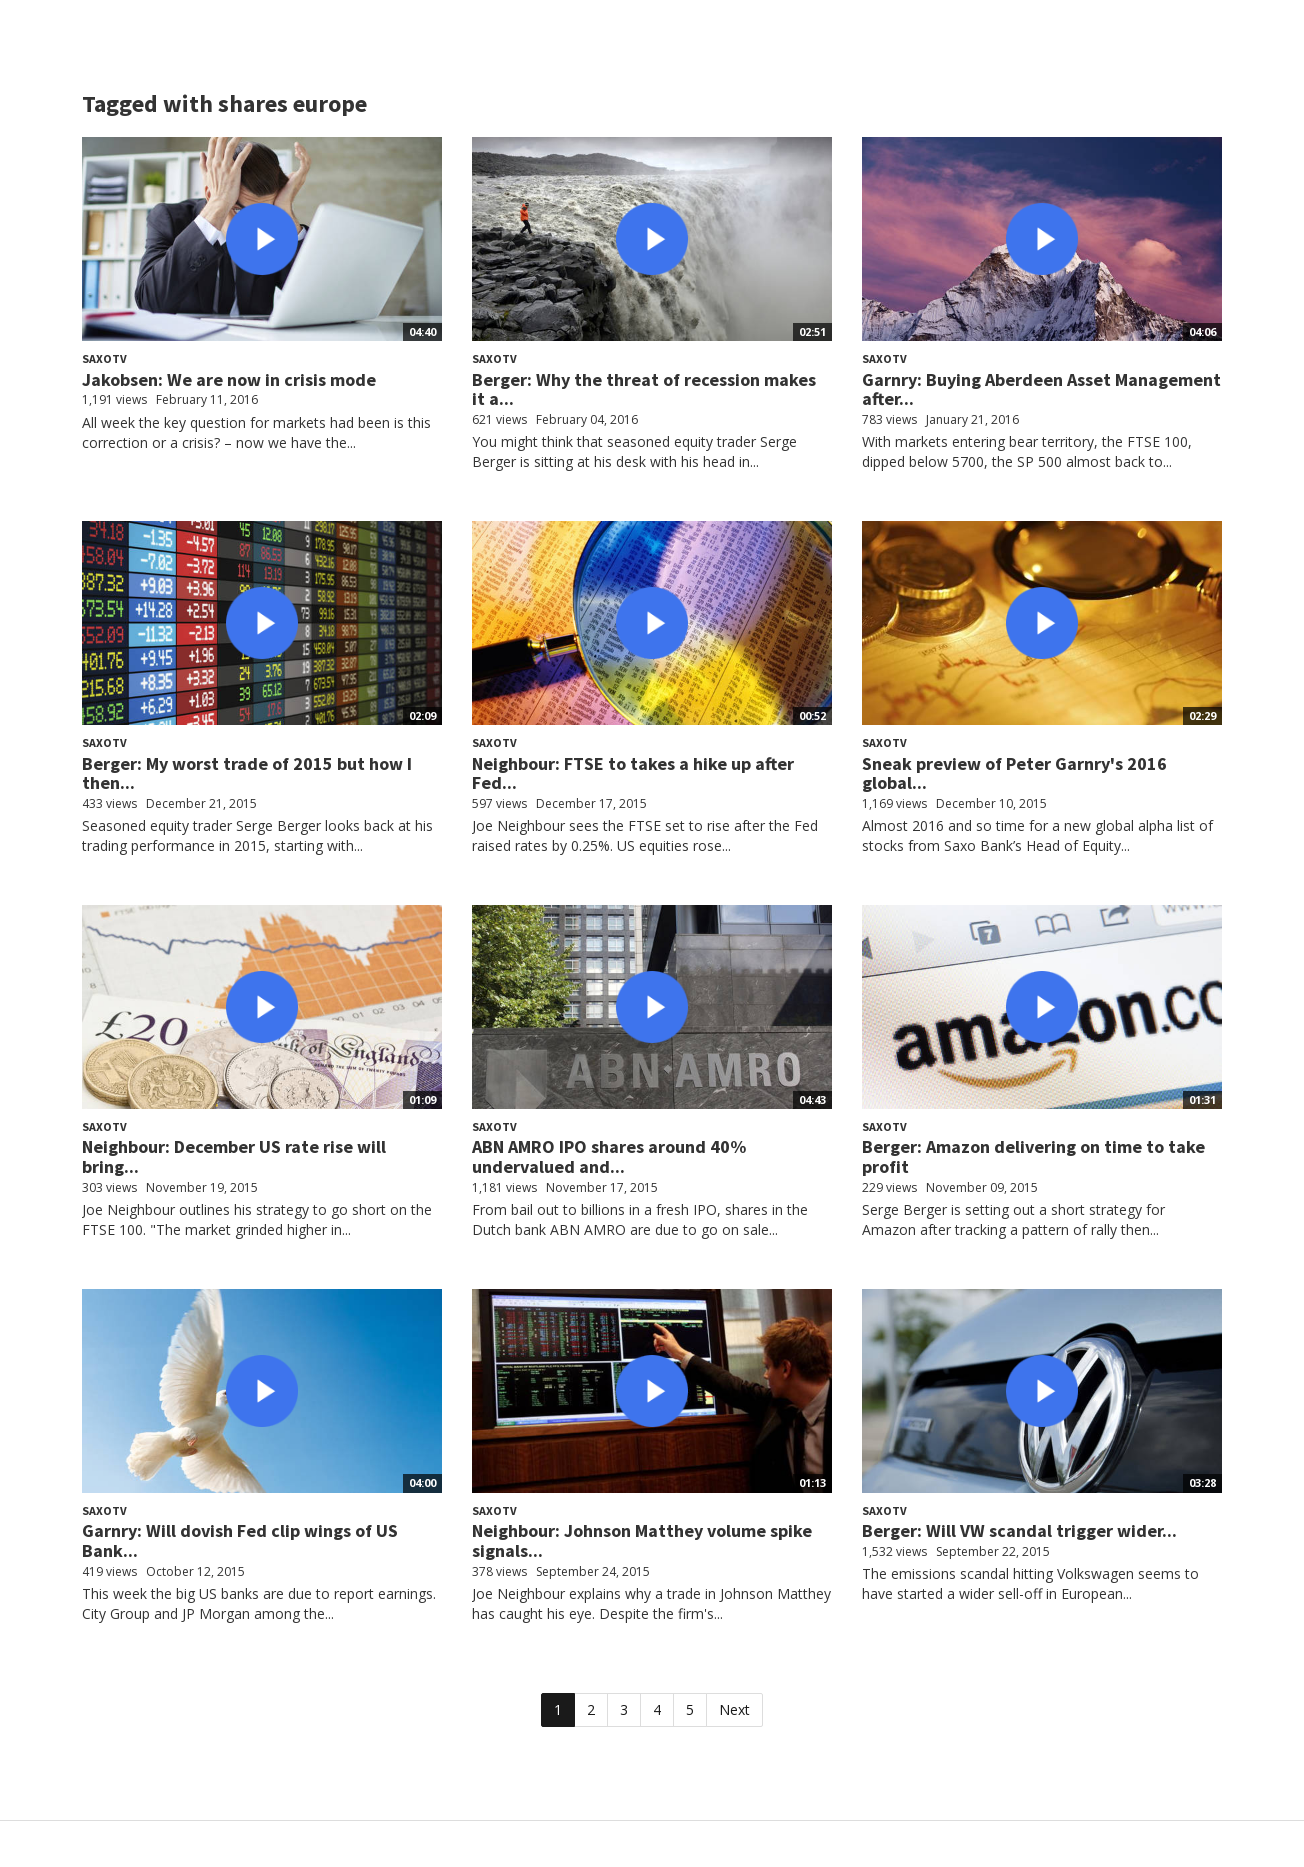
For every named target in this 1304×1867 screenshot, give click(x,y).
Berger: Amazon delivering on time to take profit (1033, 1156)
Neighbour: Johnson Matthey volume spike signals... (642, 1540)
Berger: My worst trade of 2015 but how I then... (247, 773)
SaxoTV (104, 358)
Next (734, 1709)
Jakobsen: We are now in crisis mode (229, 379)
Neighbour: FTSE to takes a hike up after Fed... (633, 773)
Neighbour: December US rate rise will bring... (234, 1156)
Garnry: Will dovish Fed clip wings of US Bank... (240, 1540)
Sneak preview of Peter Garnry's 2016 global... (1014, 773)
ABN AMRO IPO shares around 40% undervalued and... (609, 1156)
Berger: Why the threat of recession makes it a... (644, 389)
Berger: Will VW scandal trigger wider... (1019, 1530)
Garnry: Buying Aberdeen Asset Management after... (1041, 389)
